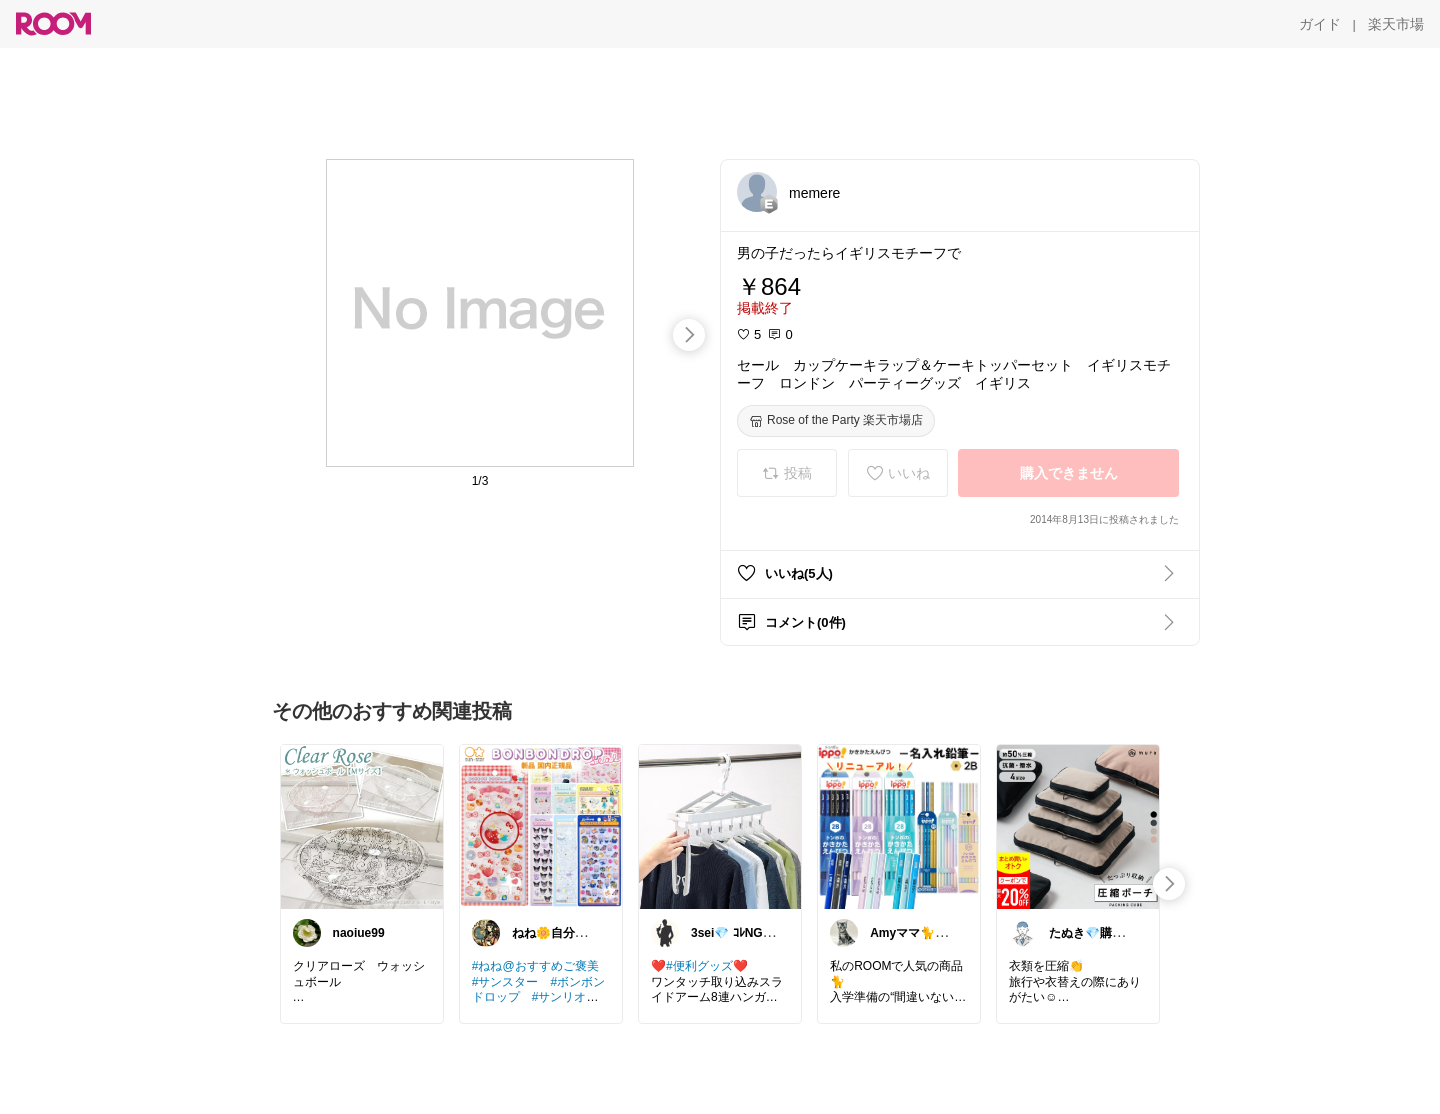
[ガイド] (1320, 24)
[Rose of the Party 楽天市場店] (836, 421)
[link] (362, 826)
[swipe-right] (689, 335)
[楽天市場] (1396, 24)
